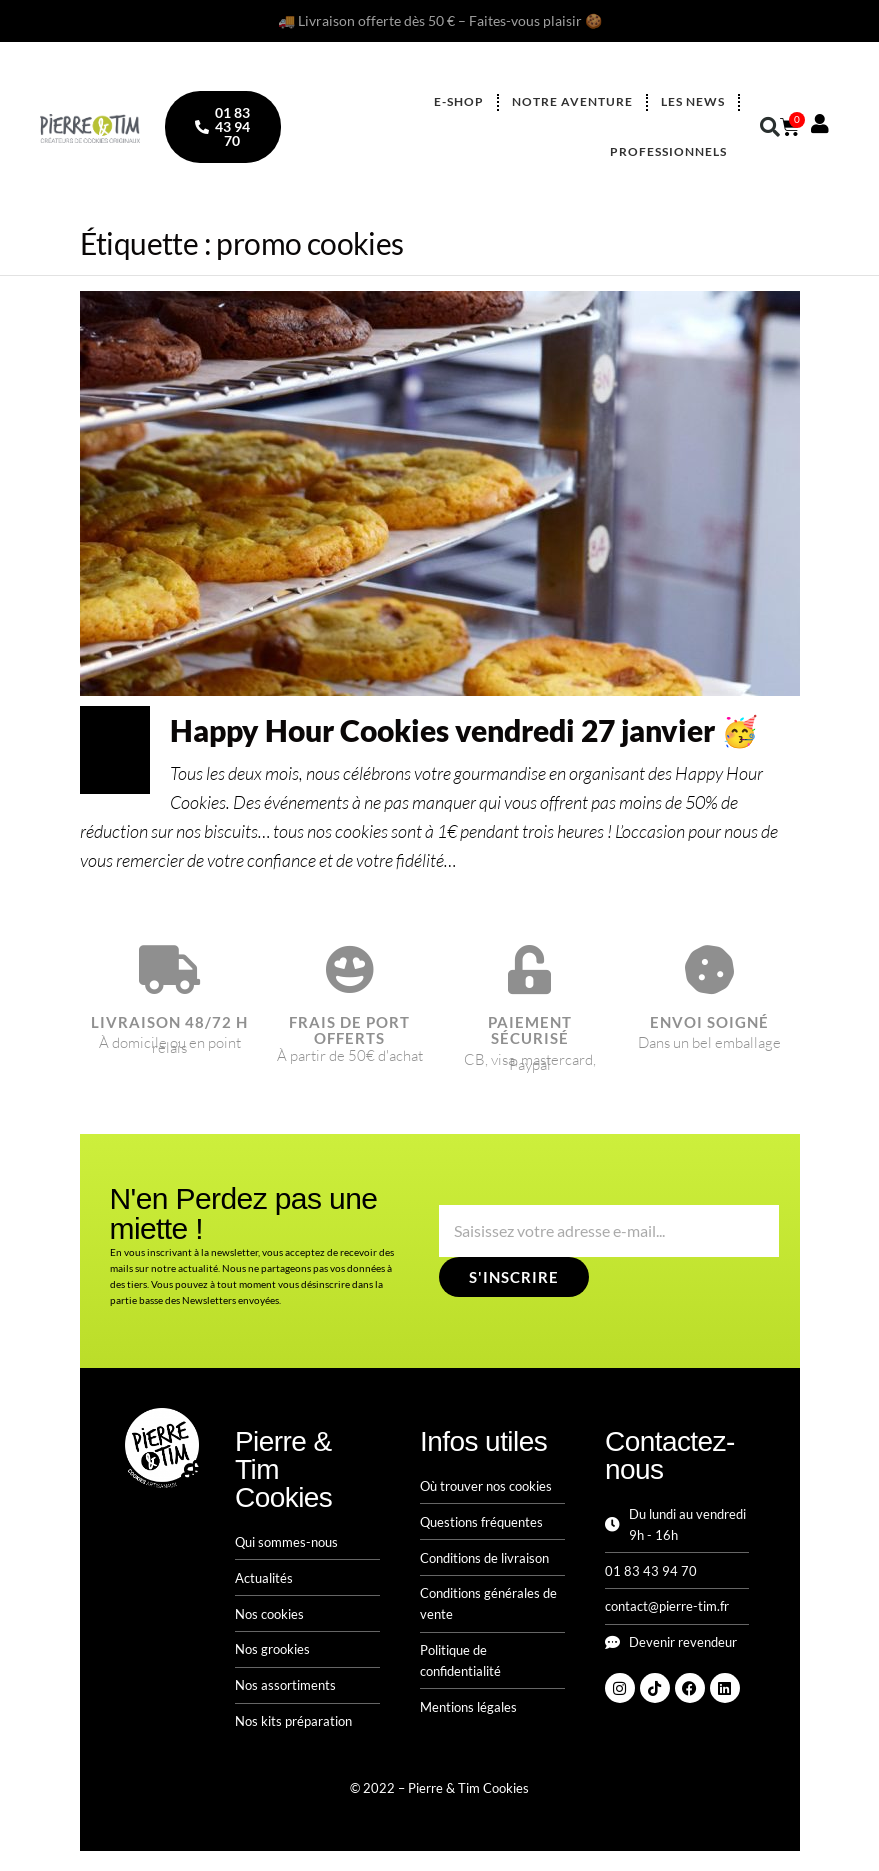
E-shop (459, 101)
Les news (693, 101)
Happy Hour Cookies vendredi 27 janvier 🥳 (464, 730)
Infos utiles (483, 1441)
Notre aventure (572, 101)
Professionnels (668, 151)
